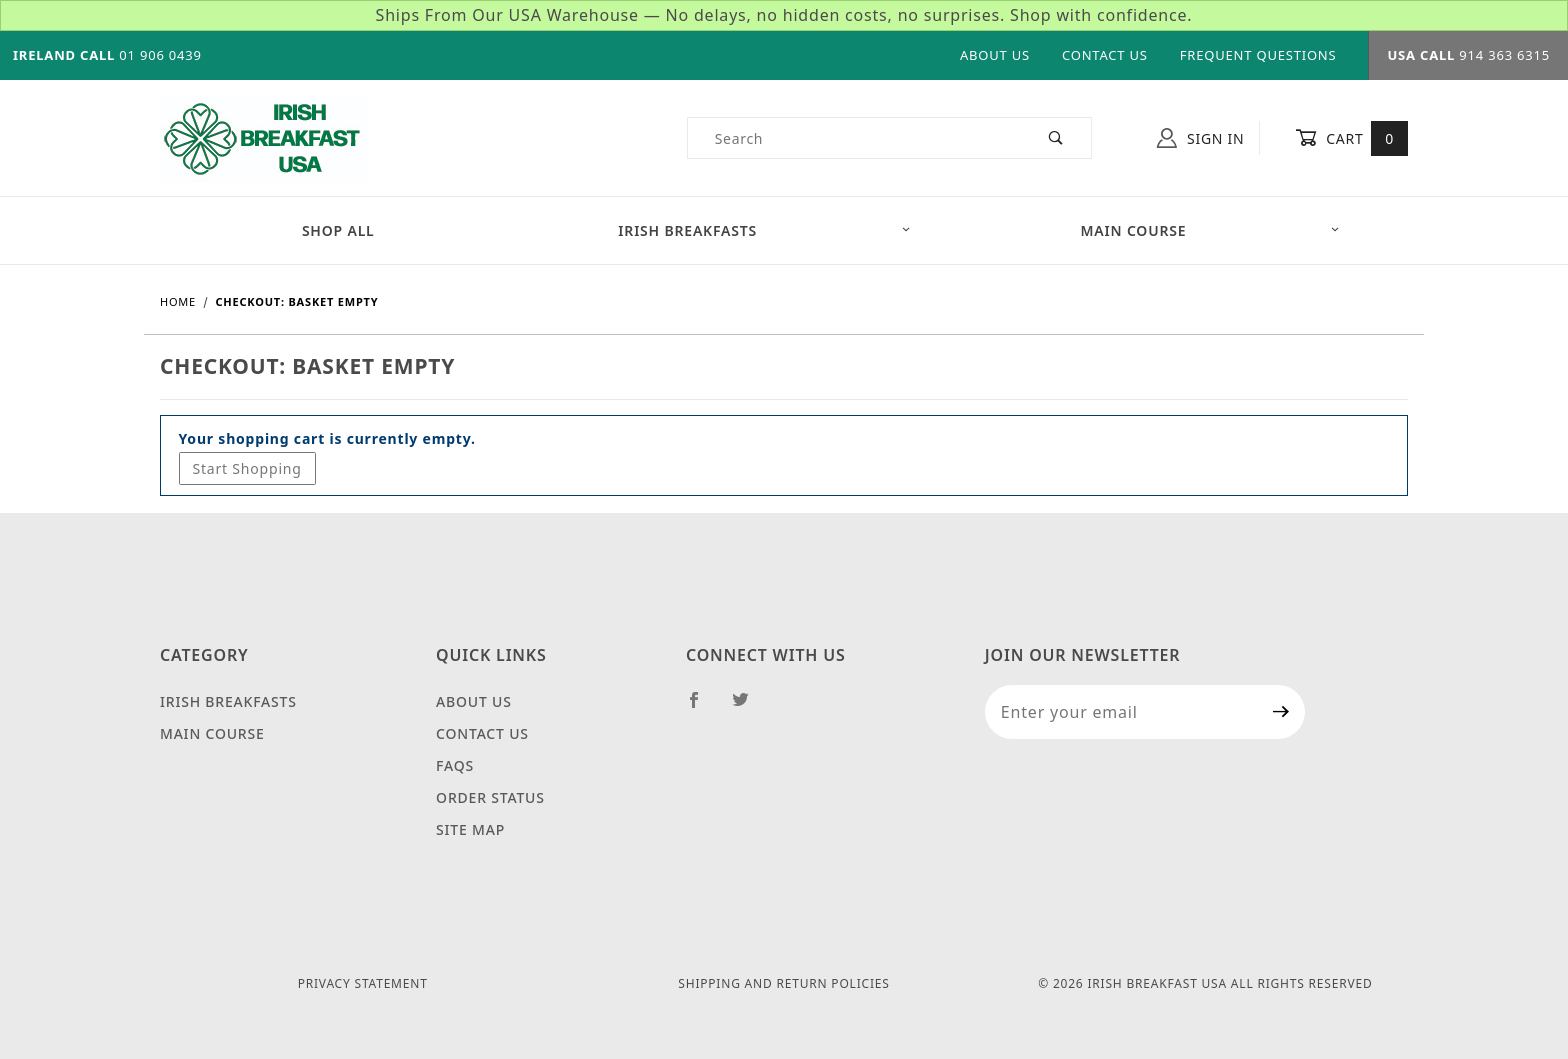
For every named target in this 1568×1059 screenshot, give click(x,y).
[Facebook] (702, 708)
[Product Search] (855, 138)
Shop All (338, 230)
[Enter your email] (1121, 712)
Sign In (1200, 138)
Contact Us (1105, 55)
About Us (995, 55)
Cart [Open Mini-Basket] (1351, 138)
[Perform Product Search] (1056, 138)
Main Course (1211, 230)
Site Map (470, 829)
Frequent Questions (1258, 55)
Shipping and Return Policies (783, 983)
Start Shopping (247, 468)
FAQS (455, 765)
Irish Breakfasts (764, 230)
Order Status (490, 797)
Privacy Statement (363, 983)
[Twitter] (749, 708)
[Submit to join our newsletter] (1281, 712)
